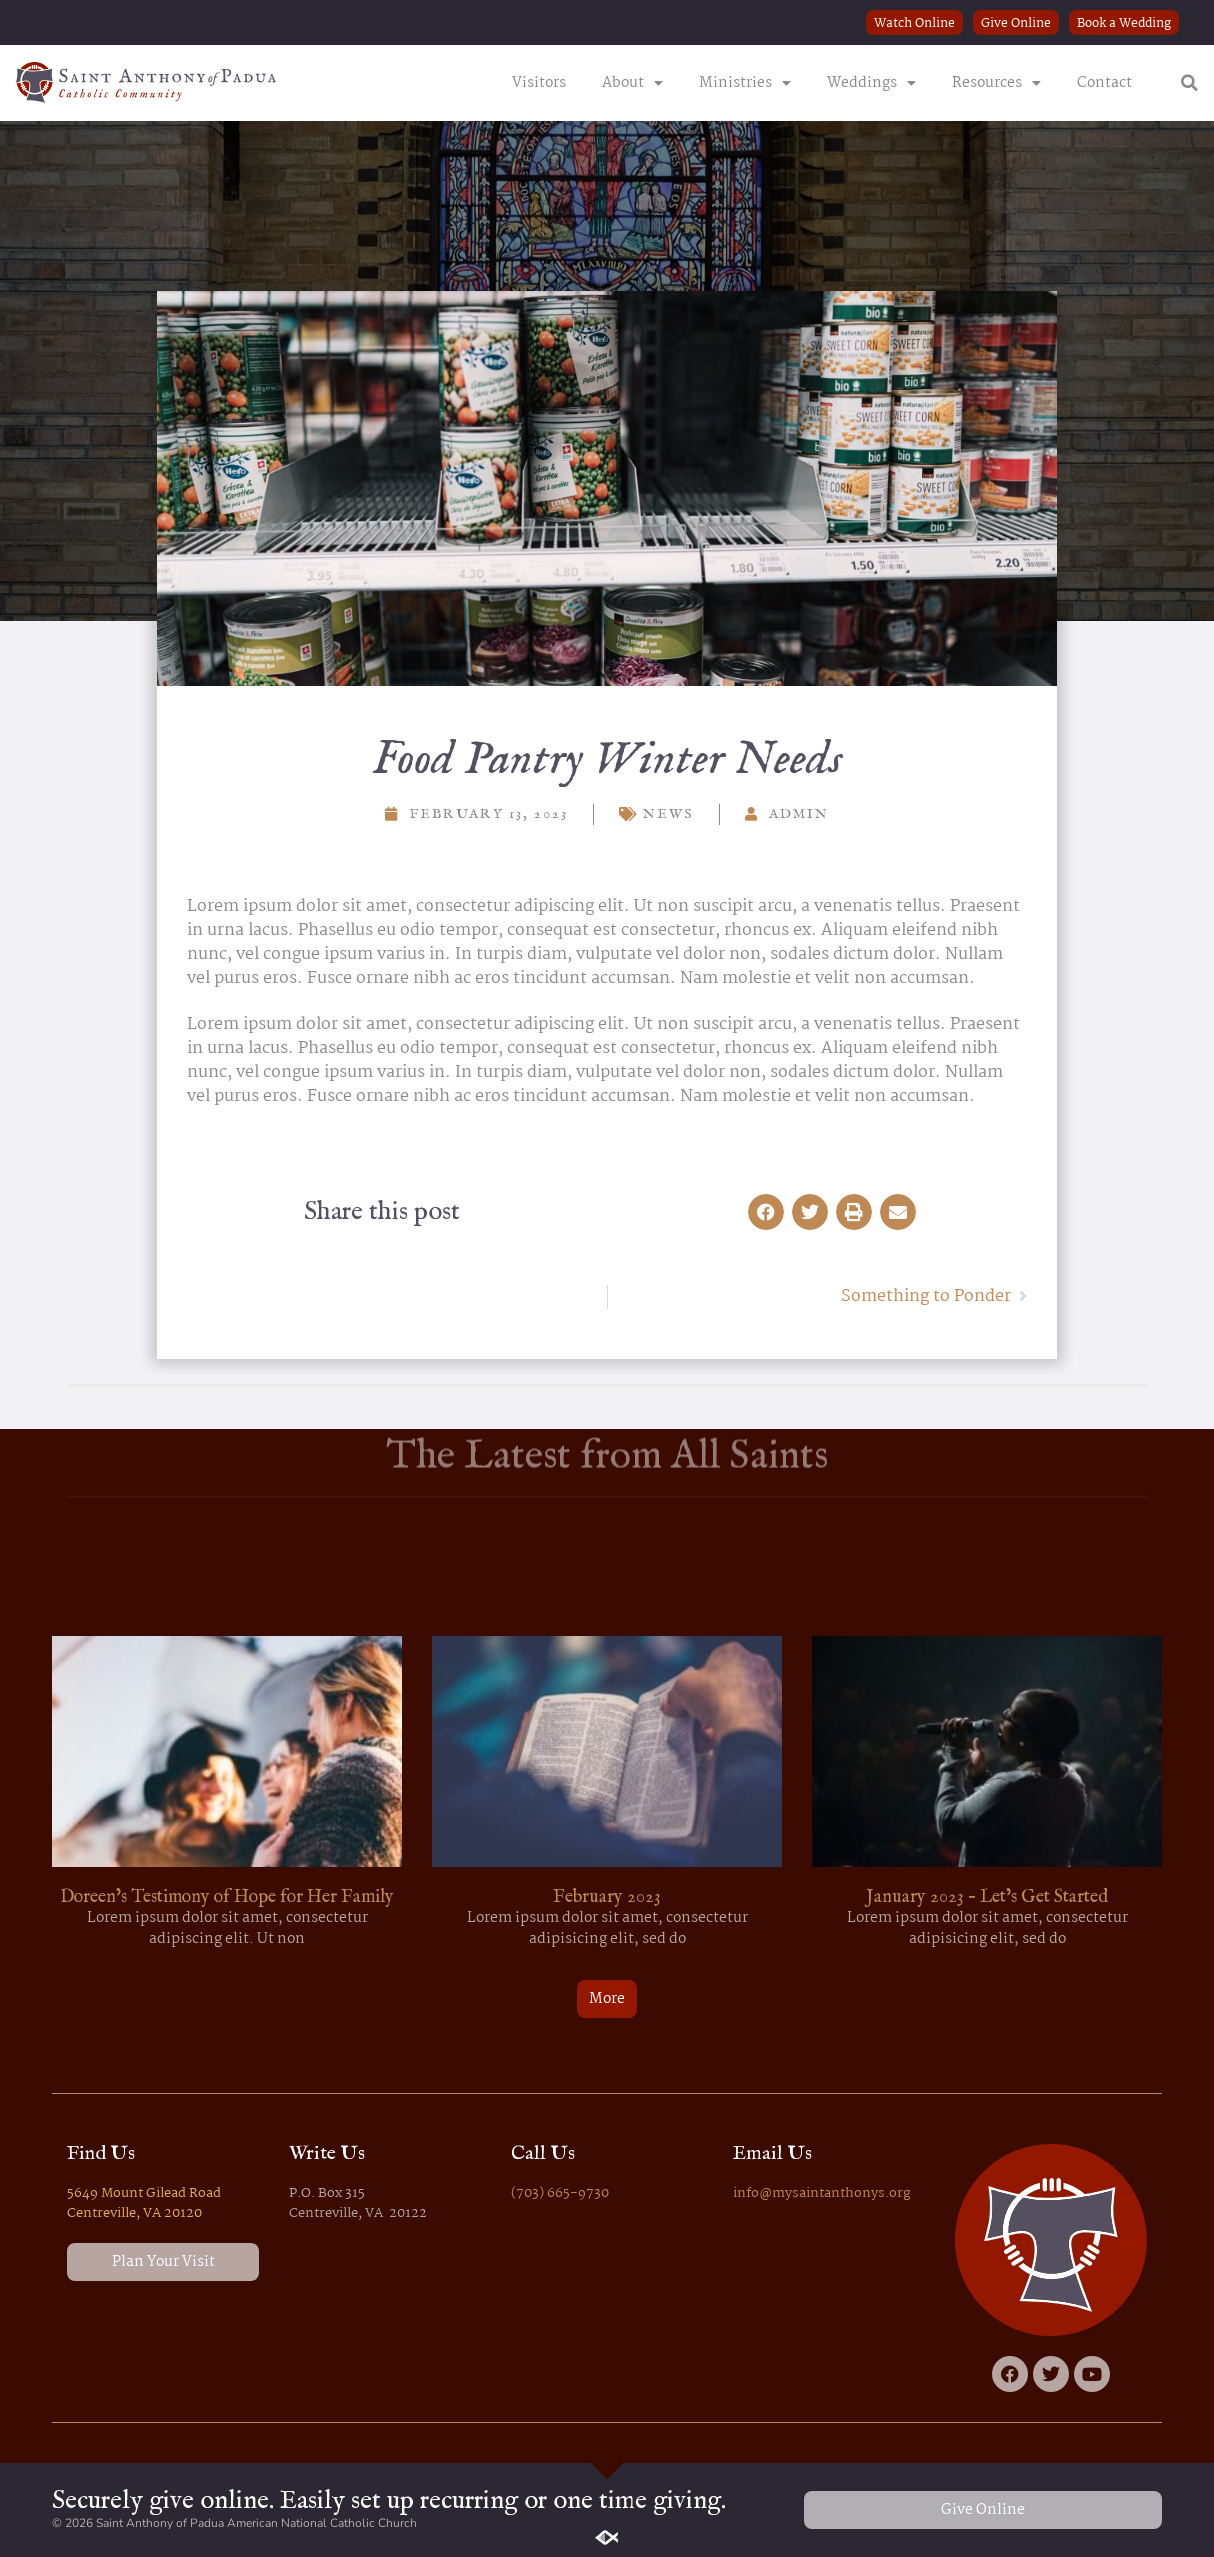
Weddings (871, 83)
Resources (996, 83)
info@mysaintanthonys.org (822, 2193)
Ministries (745, 83)
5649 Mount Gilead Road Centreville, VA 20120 (144, 2203)
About (632, 83)
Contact (1104, 83)
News (668, 814)
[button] (1190, 83)
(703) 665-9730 (560, 2193)
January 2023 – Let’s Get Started (987, 1897)
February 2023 (607, 1897)
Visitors (539, 83)
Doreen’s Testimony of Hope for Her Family (227, 1897)
